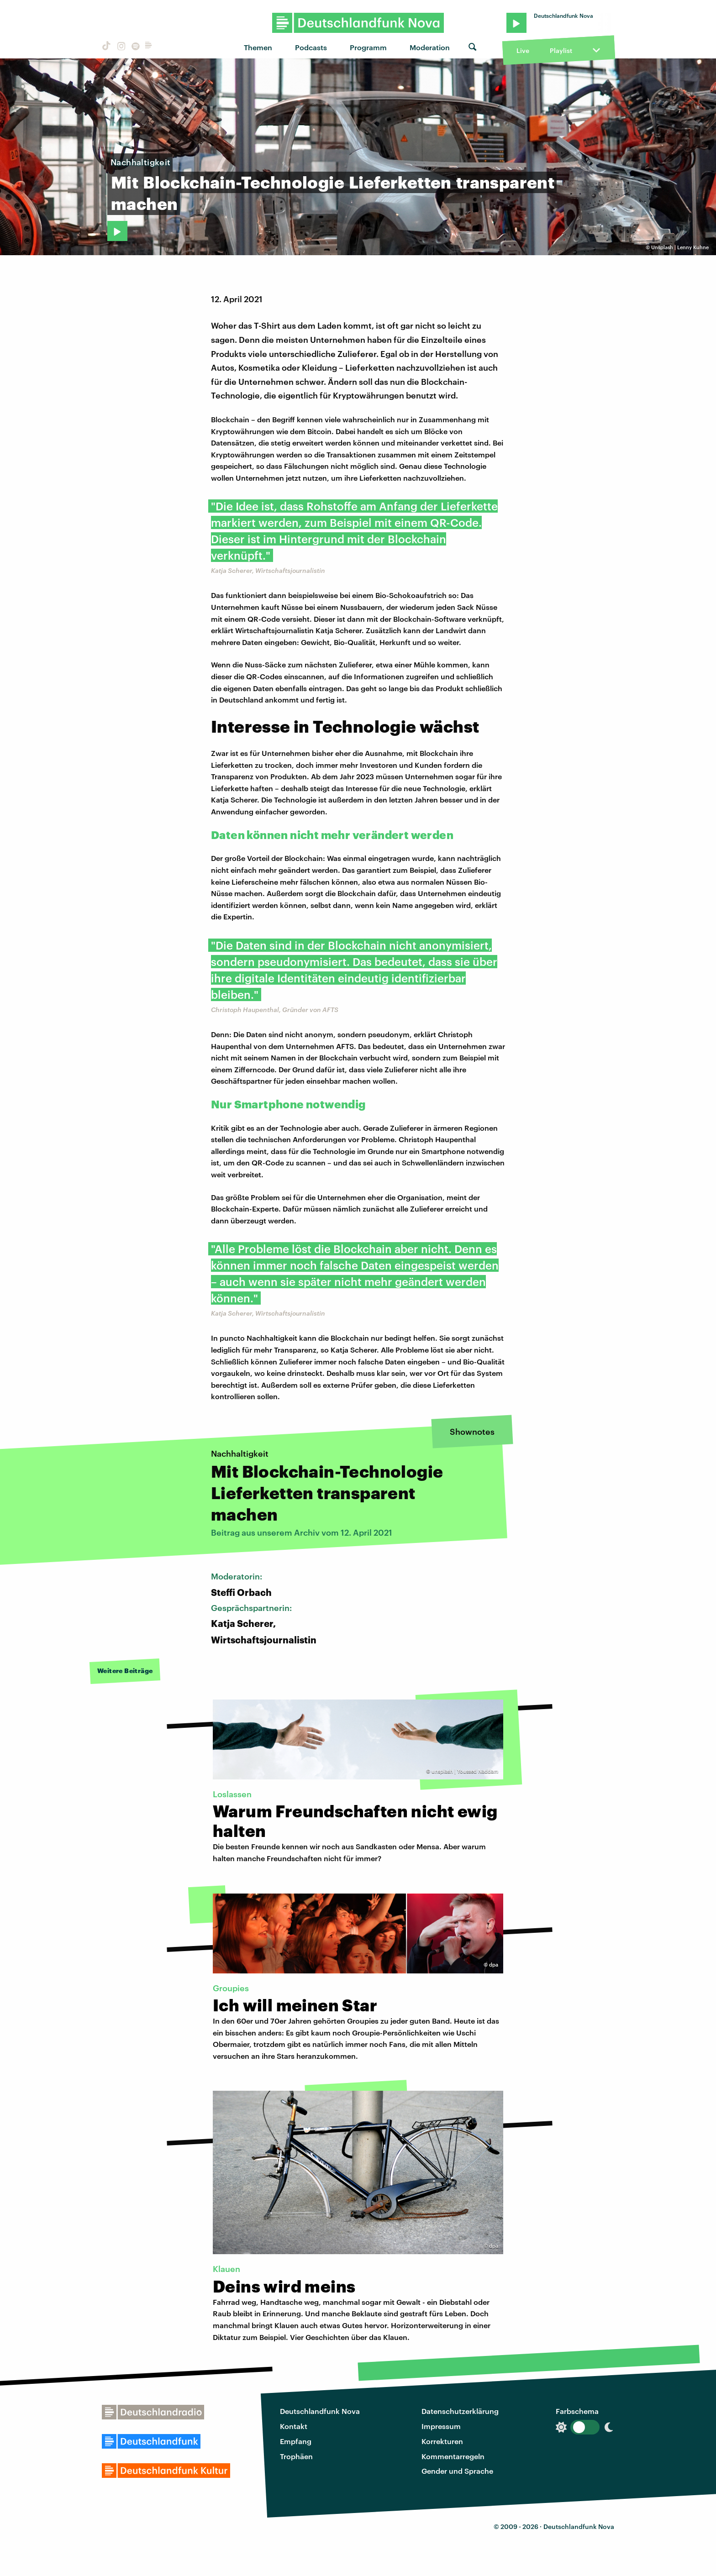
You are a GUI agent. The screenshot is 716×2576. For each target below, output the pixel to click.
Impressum (441, 2426)
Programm (368, 47)
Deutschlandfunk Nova (320, 2411)
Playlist (561, 50)
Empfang (295, 2441)
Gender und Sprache (457, 2470)
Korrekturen (442, 2441)
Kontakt (293, 2426)
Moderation (430, 47)
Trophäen (296, 2456)
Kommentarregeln (452, 2456)
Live (522, 50)
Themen (258, 47)
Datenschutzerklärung (460, 2411)
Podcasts (311, 47)
